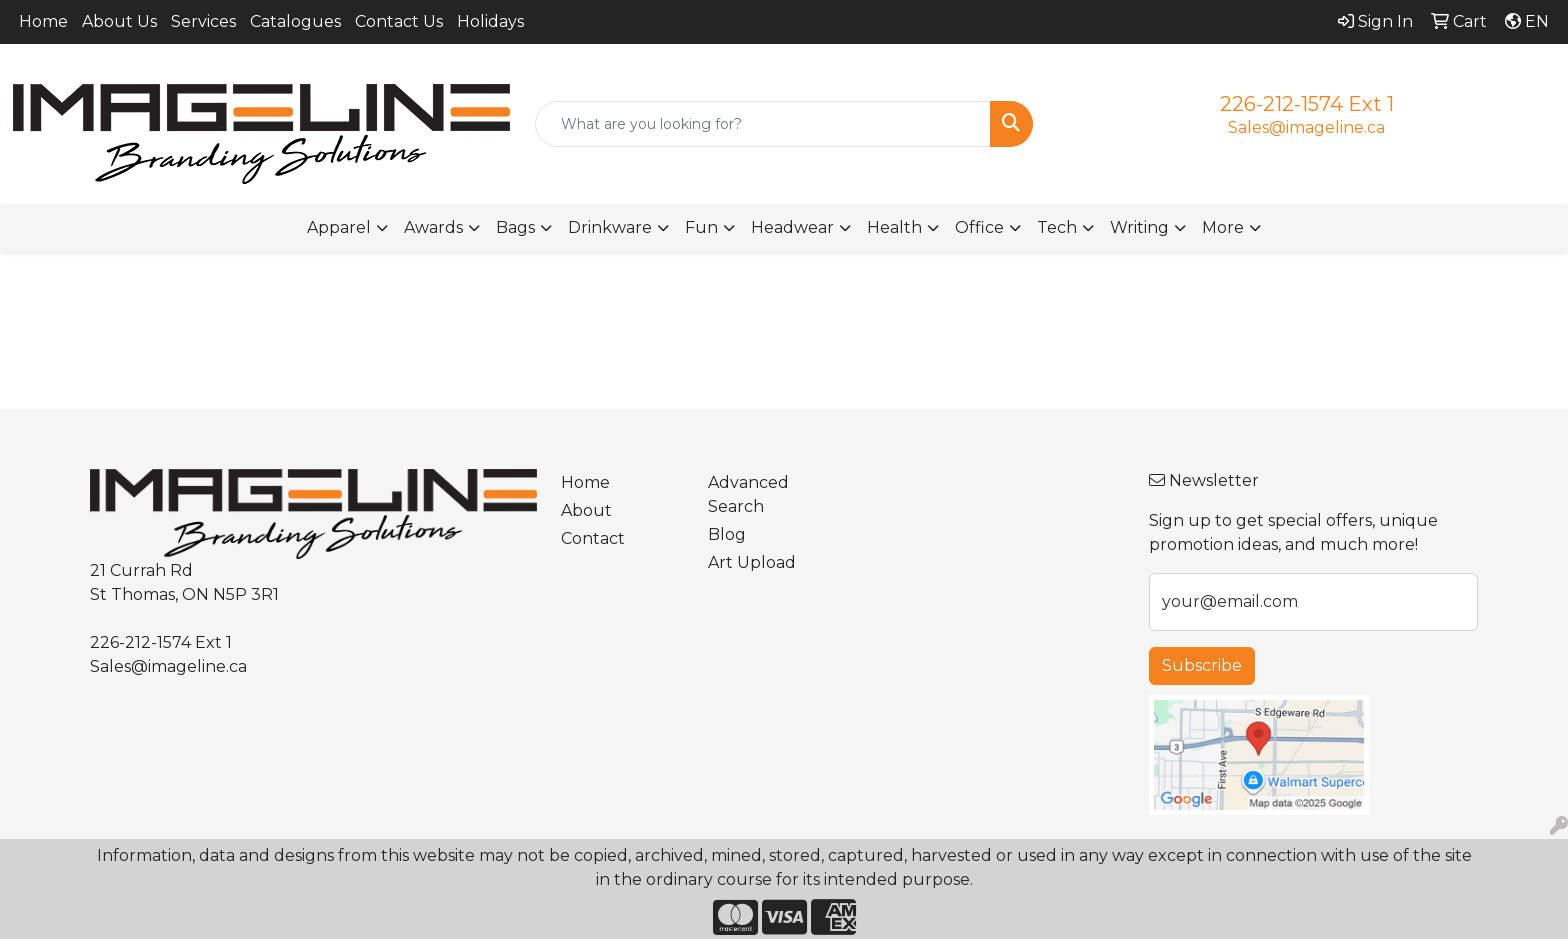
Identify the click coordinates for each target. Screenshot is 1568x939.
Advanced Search (748, 494)
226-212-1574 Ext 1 (1307, 104)
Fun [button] (701, 227)
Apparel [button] (339, 227)
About (586, 510)
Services (203, 21)
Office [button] (979, 227)
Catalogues (295, 21)
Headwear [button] (792, 227)
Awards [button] (433, 227)
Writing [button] (1139, 227)
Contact (593, 538)
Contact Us (399, 21)
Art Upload (752, 562)
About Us (119, 21)
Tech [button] (1057, 227)
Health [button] (894, 227)
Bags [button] (515, 227)
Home (43, 21)
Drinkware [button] (610, 227)
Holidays (490, 21)
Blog (727, 534)
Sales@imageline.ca (1306, 127)
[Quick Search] (763, 124)
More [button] (1223, 227)
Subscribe (1202, 665)
